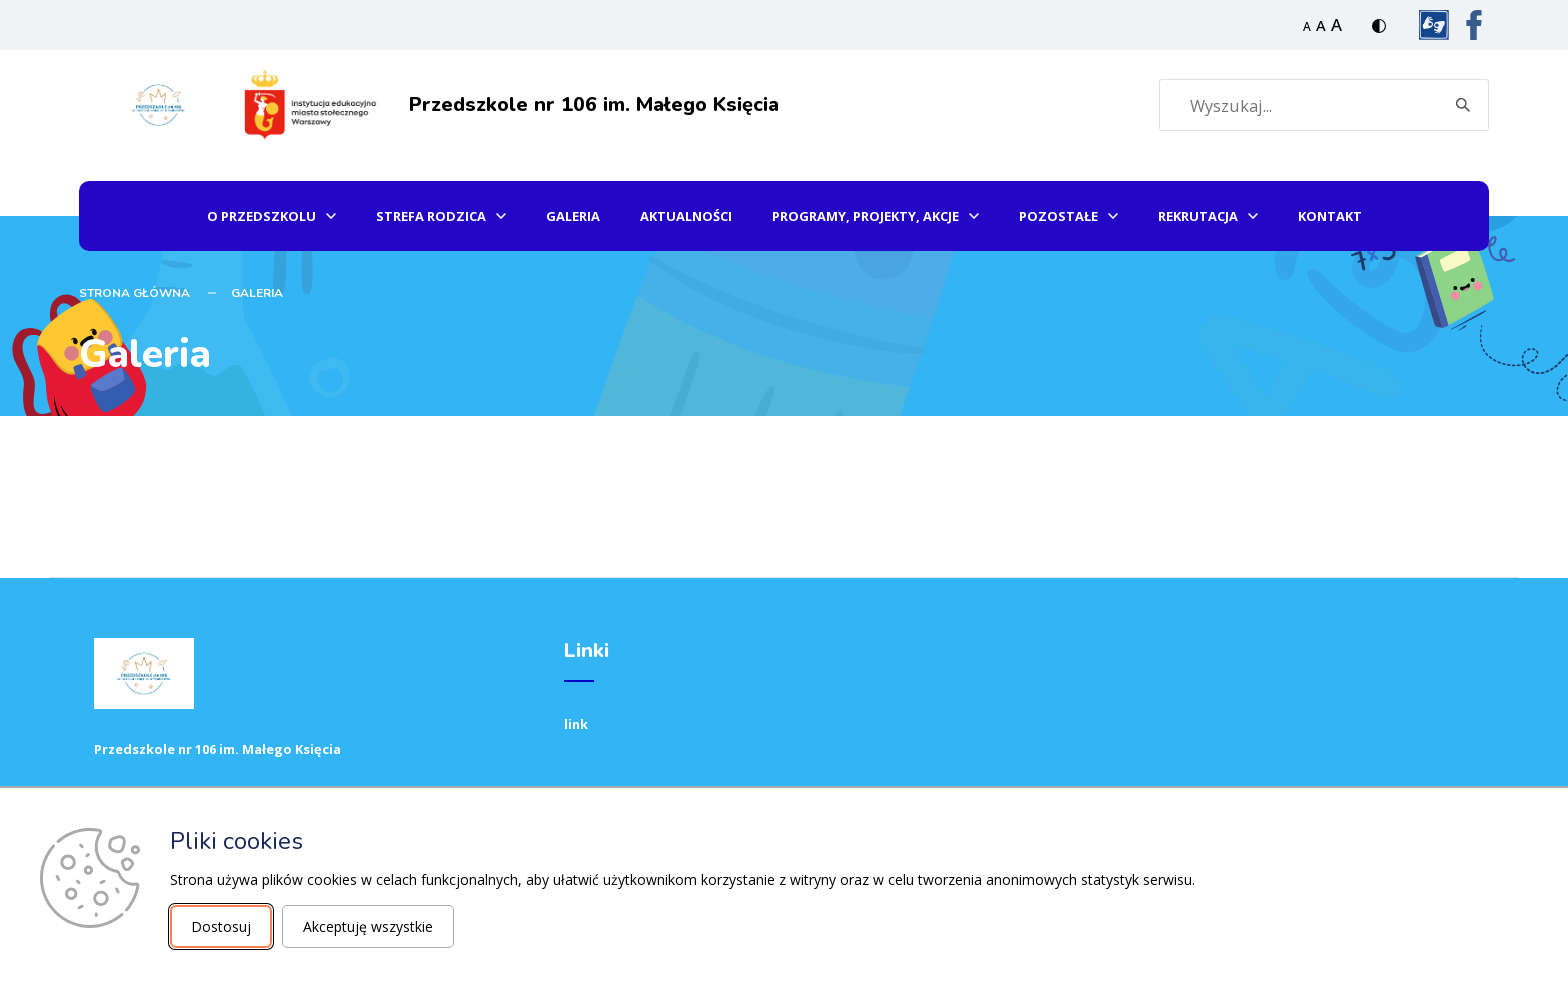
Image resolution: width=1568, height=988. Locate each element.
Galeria (573, 216)
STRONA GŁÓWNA (134, 293)
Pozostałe (1058, 216)
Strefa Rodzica (431, 216)
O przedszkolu (261, 216)
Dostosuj (221, 926)
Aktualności (686, 216)
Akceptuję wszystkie (368, 926)
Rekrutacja (1198, 216)
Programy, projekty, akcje (865, 216)
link (576, 724)
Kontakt (1330, 216)
